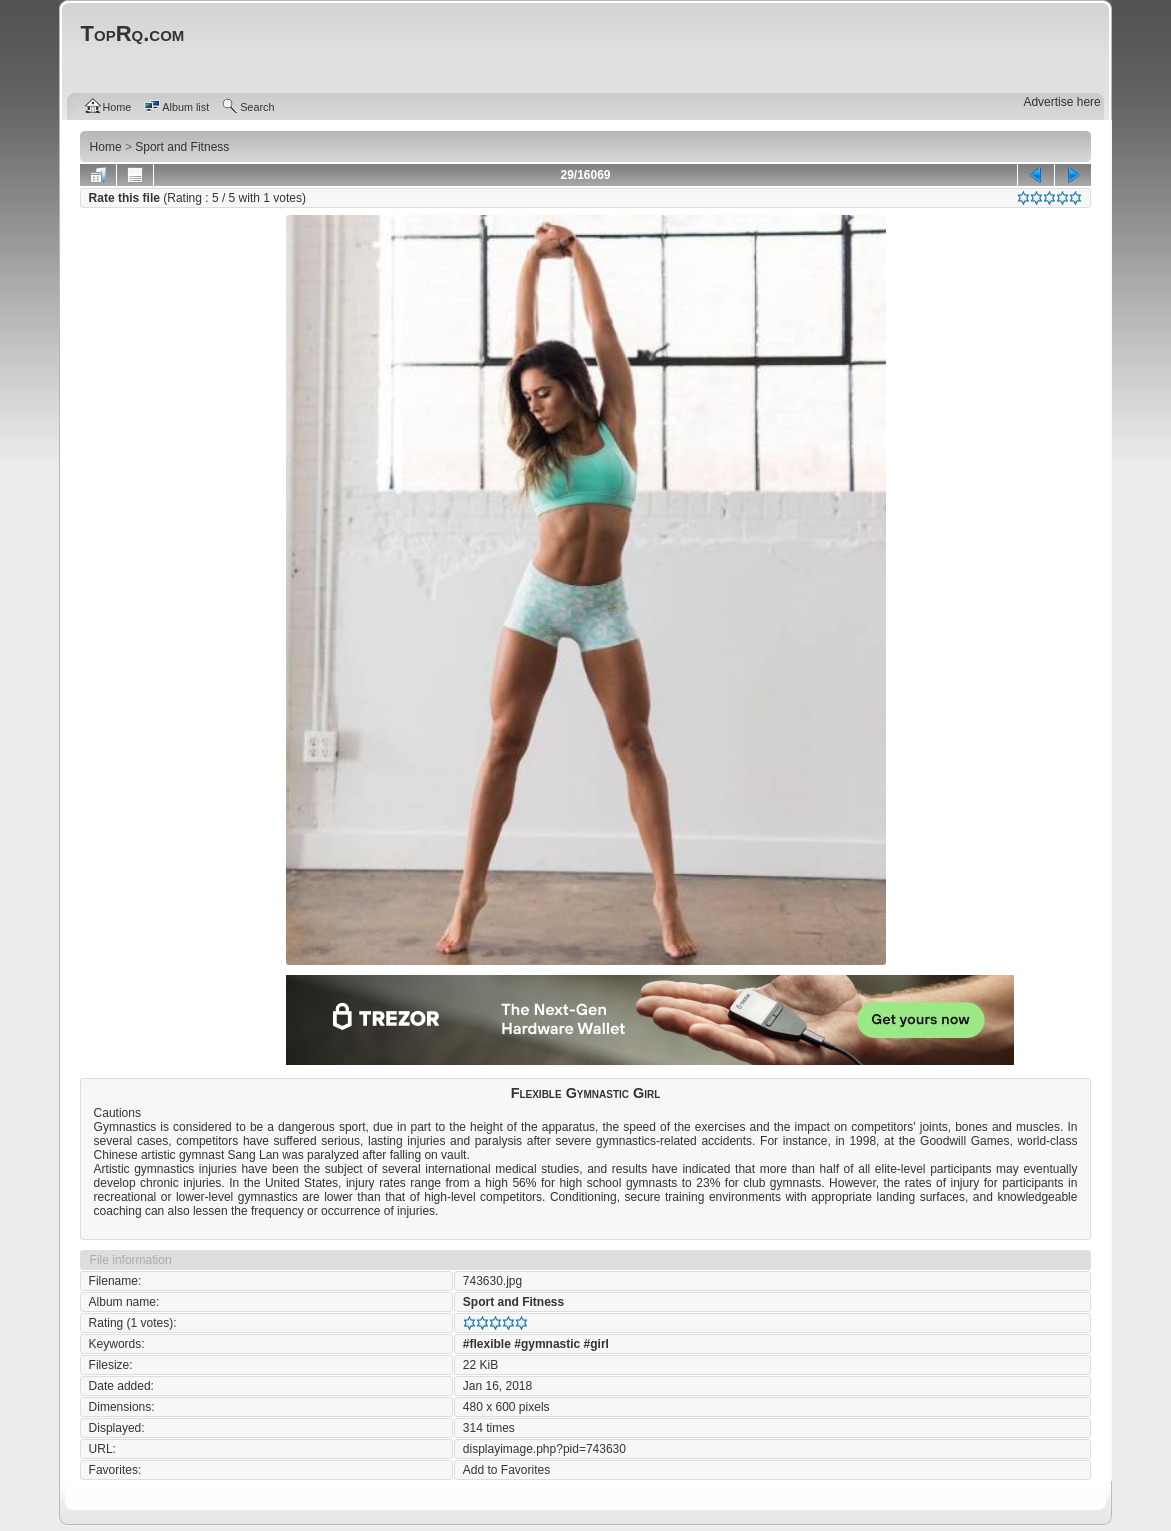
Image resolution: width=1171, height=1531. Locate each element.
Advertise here (1061, 102)
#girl (596, 1344)
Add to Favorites (506, 1470)
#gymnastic (547, 1344)
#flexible (487, 1344)
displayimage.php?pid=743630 (544, 1449)
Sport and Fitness (513, 1302)
